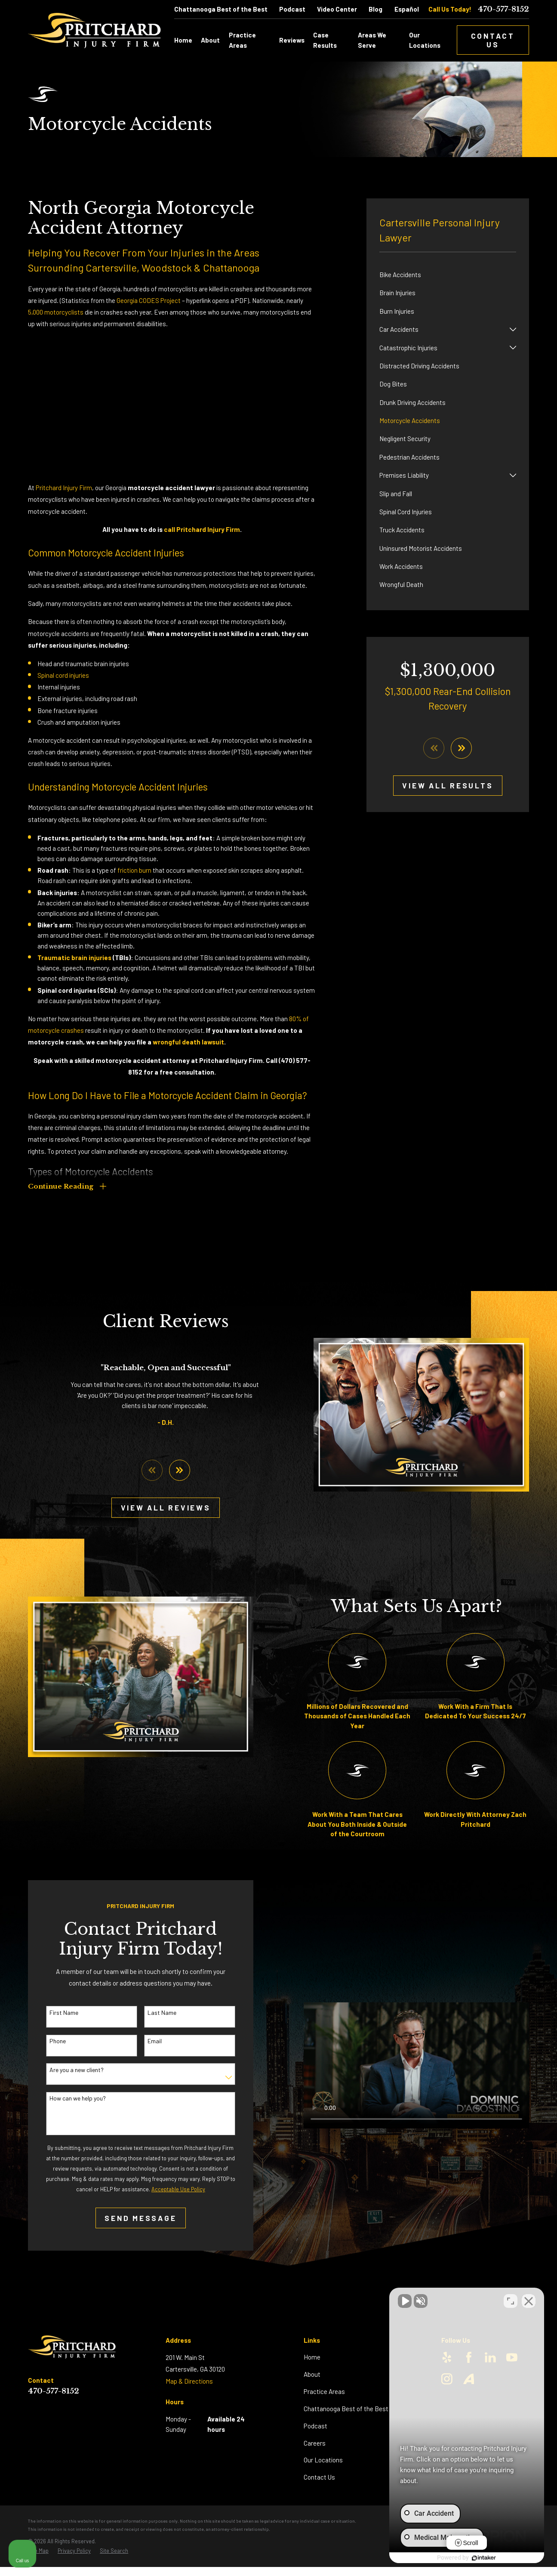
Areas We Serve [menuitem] (372, 40)
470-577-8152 (503, 9)
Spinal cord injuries (63, 675)
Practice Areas (324, 2391)
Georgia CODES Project (149, 300)
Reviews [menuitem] (292, 40)
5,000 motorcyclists (55, 312)
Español (406, 9)
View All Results (447, 785)
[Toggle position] (510, 2301)
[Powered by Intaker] (484, 2558)
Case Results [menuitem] (325, 40)
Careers (315, 2443)
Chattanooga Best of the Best (221, 9)
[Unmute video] (405, 2301)
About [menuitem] (210, 40)
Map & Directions (189, 2381)
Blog (375, 9)
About (312, 2374)
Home (312, 2357)
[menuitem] (447, 275)
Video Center (337, 9)
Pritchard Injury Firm (64, 487)
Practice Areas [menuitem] (242, 40)
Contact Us (493, 40)
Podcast (292, 9)
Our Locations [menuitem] (424, 40)
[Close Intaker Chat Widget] (528, 2301)
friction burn (134, 870)
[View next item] (461, 748)
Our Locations (323, 2460)
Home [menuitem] (183, 40)
